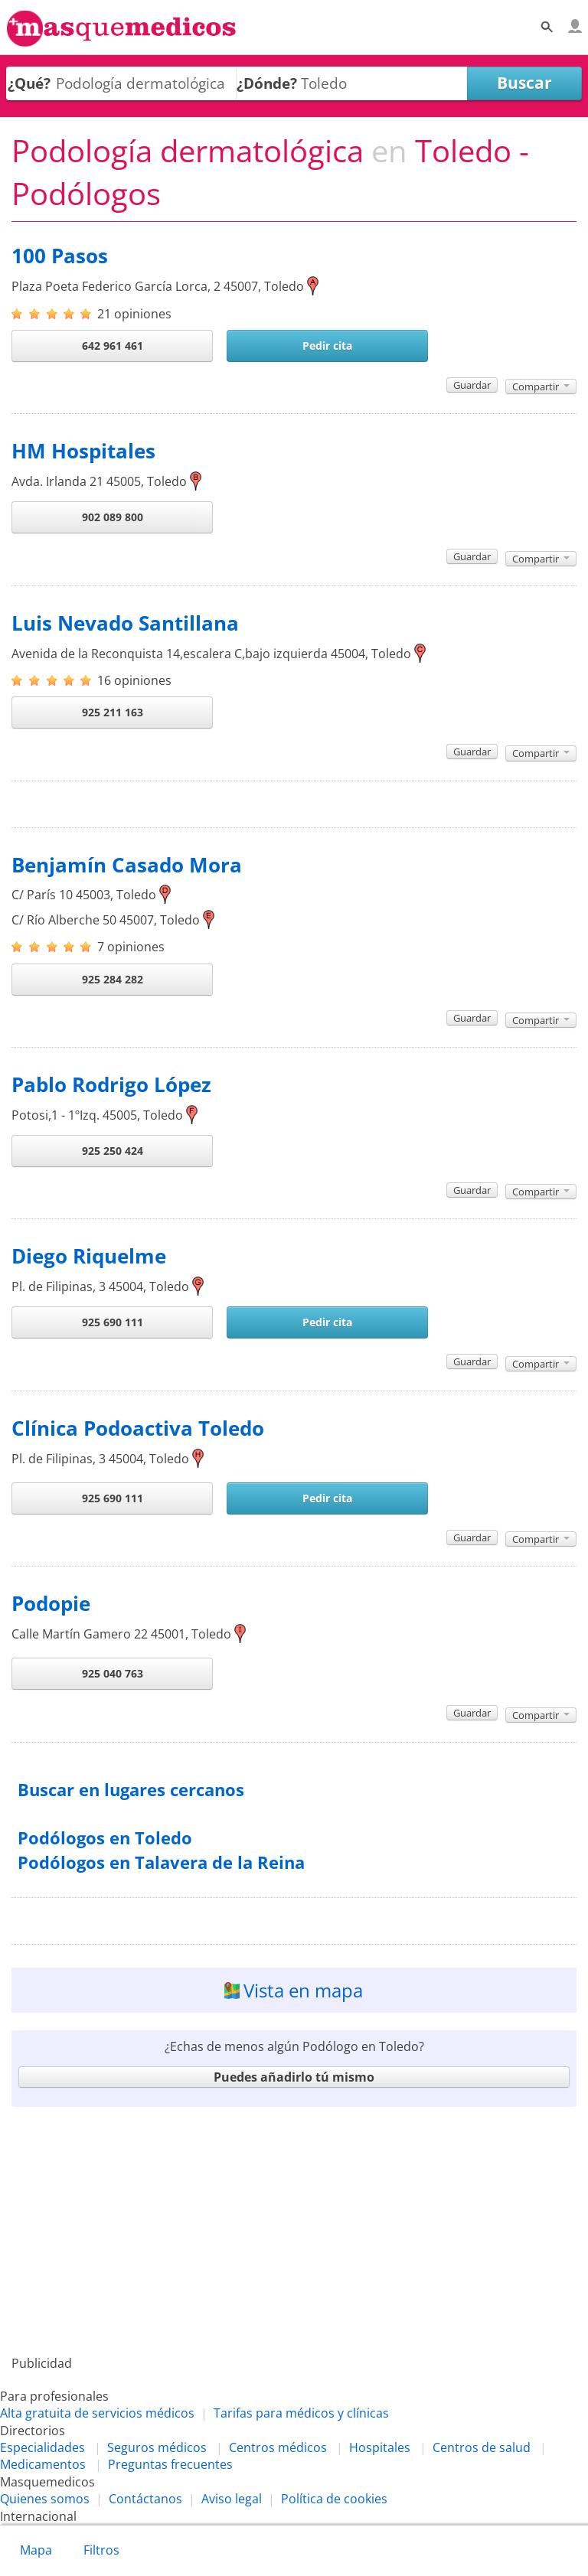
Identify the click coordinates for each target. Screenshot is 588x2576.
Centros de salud (482, 2447)
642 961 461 (112, 345)
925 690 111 (112, 1322)
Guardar (472, 385)
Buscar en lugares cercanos (131, 1790)
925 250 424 (112, 1150)
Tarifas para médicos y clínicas (301, 2413)
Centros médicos (278, 2447)
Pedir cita (327, 345)
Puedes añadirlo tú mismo (294, 2077)
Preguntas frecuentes (170, 2464)
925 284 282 (112, 979)
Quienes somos (45, 2498)
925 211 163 (112, 712)
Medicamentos (43, 2464)
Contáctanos (145, 2498)
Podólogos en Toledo (105, 1838)
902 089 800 (112, 517)
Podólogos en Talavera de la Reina (161, 1862)
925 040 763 (112, 1673)
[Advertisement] (293, 2231)
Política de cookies (334, 2498)
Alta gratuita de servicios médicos (97, 2413)
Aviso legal (231, 2498)
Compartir (541, 386)
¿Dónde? (267, 83)
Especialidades (42, 2447)
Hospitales (379, 2447)
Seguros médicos (157, 2447)
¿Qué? (29, 83)
